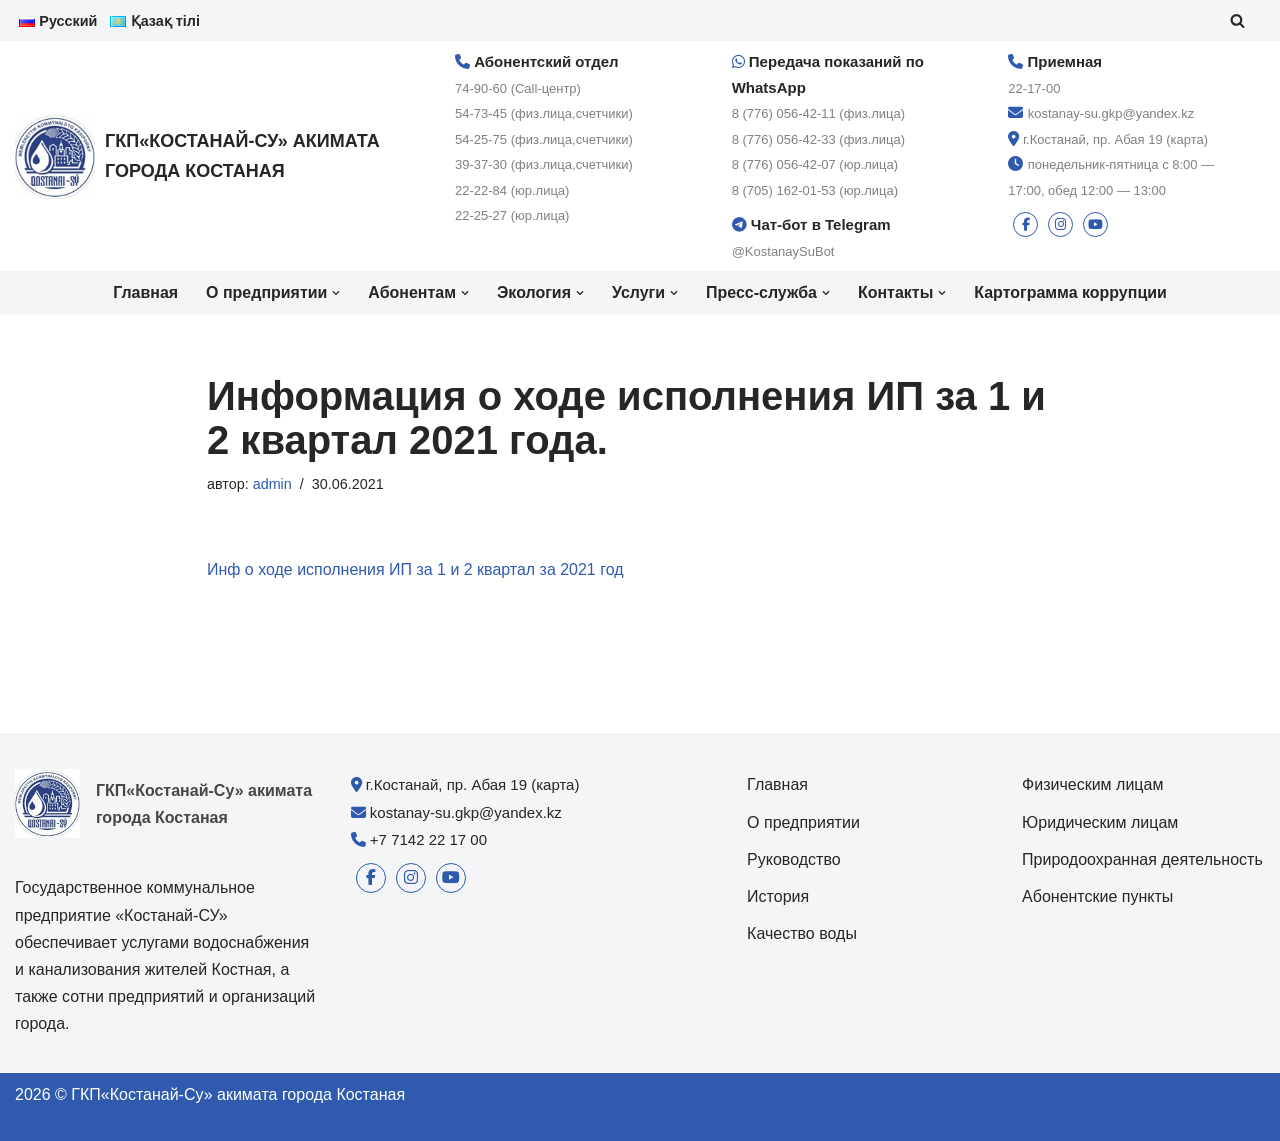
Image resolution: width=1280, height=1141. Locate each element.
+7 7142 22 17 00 (428, 839)
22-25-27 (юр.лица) (512, 216)
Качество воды (802, 934)
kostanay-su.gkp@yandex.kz (1111, 113)
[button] (336, 293)
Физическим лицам (1092, 785)
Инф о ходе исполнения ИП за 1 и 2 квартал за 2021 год (415, 570)
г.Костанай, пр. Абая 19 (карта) (1115, 139)
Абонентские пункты (1097, 897)
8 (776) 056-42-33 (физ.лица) (818, 139)
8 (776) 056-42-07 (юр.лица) (815, 164)
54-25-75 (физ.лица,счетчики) (544, 139)
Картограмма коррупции (1071, 293)
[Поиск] (1237, 20)
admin (272, 484)
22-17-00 (1034, 88)
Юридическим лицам (1100, 822)
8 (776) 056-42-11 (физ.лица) (818, 113)
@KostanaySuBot (783, 251)
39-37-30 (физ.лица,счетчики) (544, 164)
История (778, 897)
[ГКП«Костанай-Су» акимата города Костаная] (210, 156)
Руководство (794, 859)
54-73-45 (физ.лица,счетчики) (544, 113)
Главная (144, 293)
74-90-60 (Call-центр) (518, 88)
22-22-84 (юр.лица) (512, 190)
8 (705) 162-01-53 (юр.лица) (815, 190)
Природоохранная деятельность (1142, 859)
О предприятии (803, 822)
